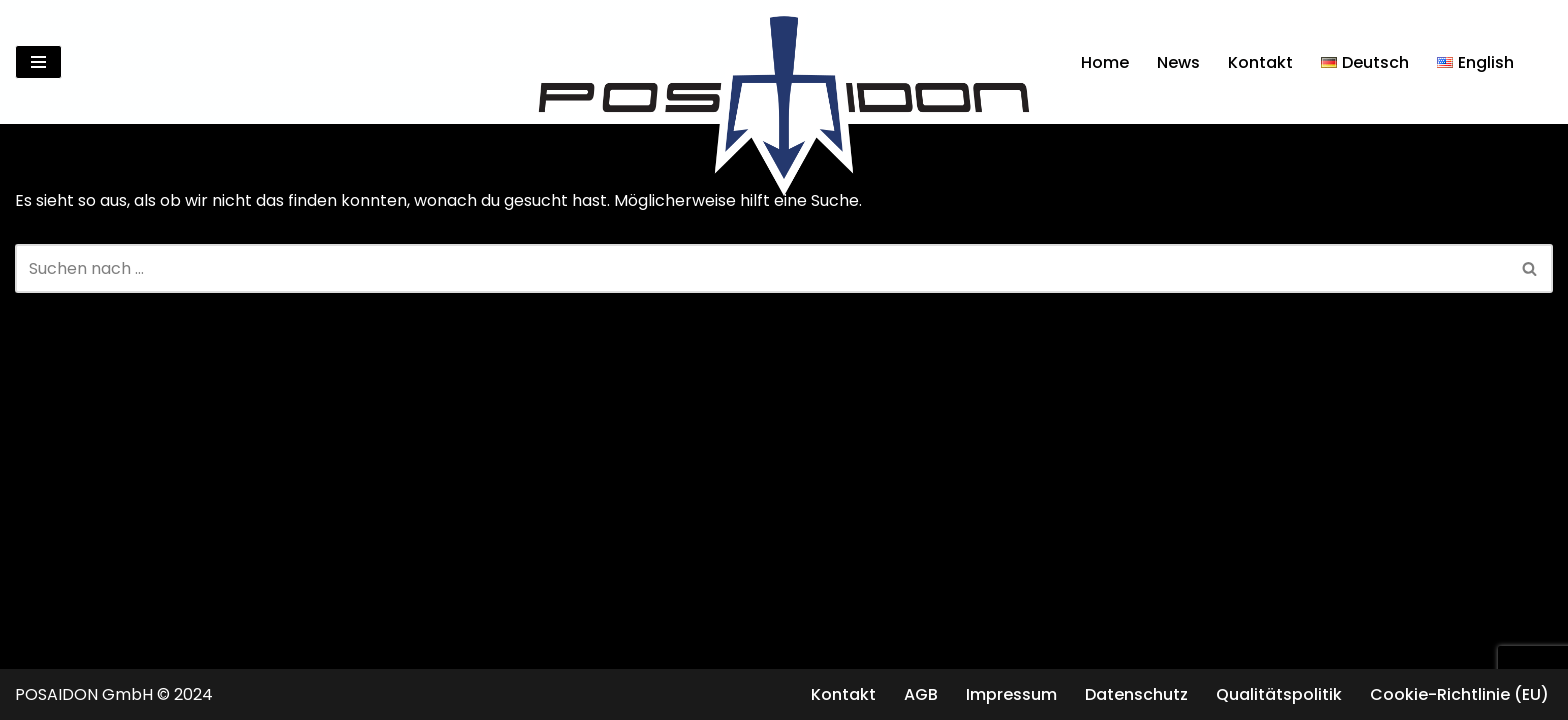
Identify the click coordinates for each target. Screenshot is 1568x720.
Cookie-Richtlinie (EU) (1459, 694)
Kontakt (1260, 62)
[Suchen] (1535, 62)
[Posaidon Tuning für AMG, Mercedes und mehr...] (784, 62)
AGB (921, 694)
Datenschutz (1136, 694)
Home (1105, 62)
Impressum (1011, 694)
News (1178, 62)
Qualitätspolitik (1279, 694)
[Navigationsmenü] (38, 62)
